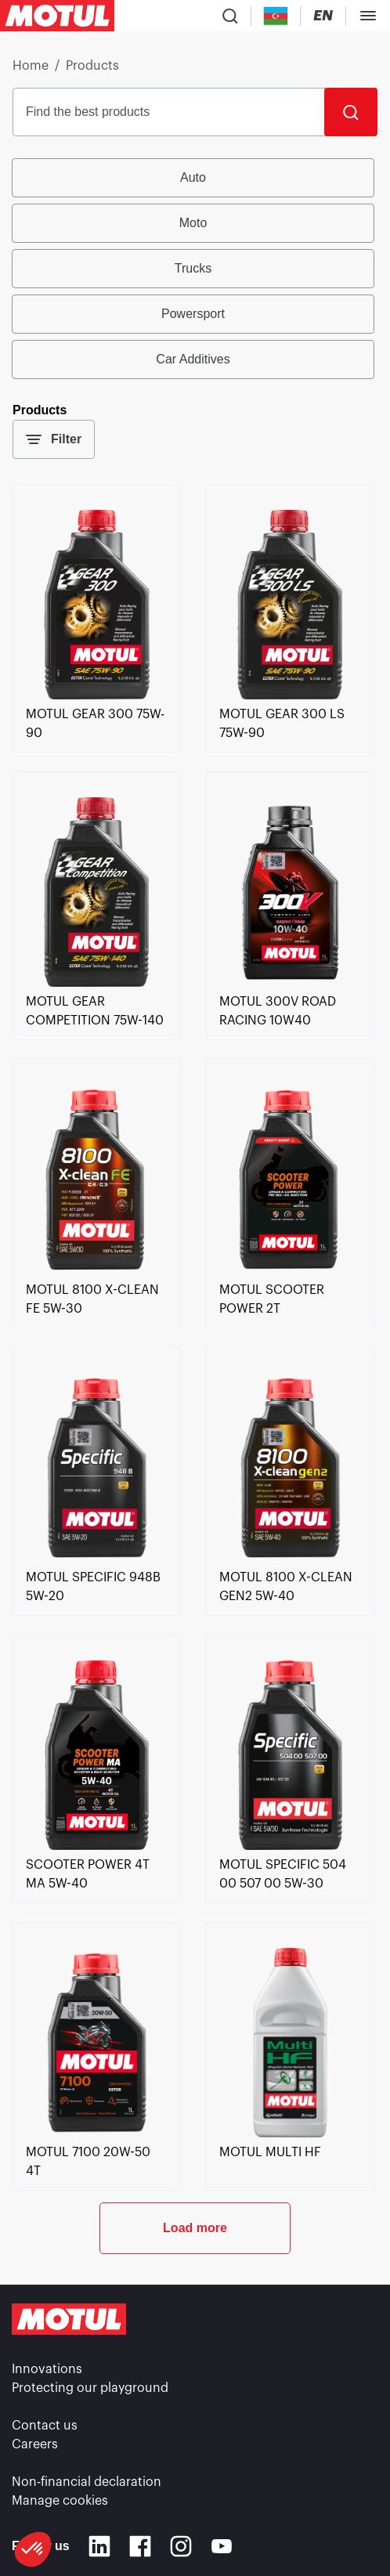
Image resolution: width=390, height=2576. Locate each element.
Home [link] (31, 66)
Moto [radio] (193, 222)
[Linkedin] (99, 2546)
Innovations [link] (47, 2369)
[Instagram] (181, 2546)
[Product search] (230, 15)
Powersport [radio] (193, 313)
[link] (97, 695)
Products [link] (92, 66)
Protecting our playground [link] (90, 2388)
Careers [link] (35, 2444)
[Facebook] (140, 2546)
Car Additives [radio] (192, 359)
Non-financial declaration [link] (86, 2482)
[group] (195, 268)
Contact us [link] (45, 2425)
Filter (53, 439)
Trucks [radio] (193, 268)
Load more (195, 2228)
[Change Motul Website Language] (323, 16)
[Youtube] (222, 2546)
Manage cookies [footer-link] (60, 2501)
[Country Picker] (276, 16)
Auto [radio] (193, 177)
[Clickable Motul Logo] (57, 15)
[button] (33, 2549)
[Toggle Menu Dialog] (368, 15)
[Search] (350, 112)
